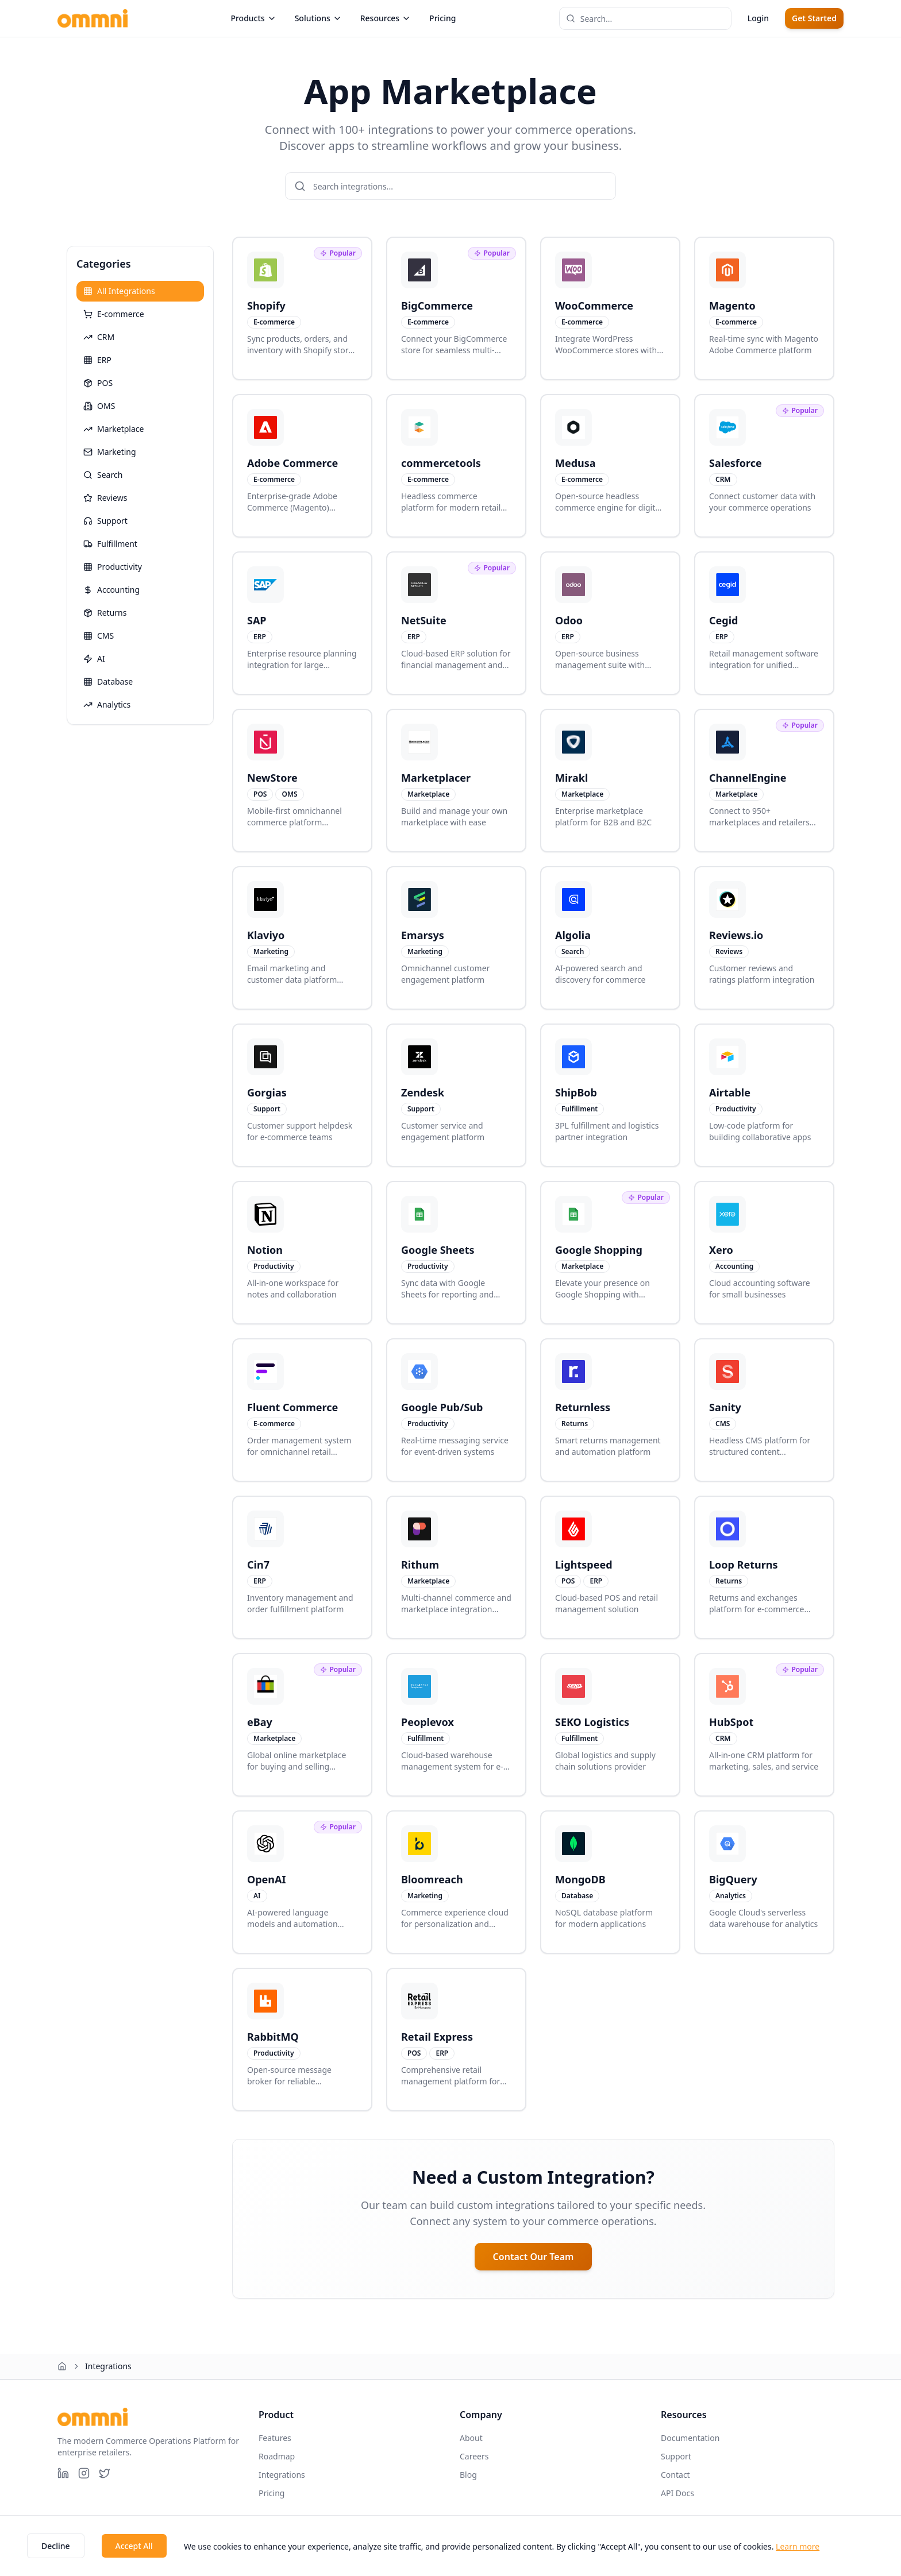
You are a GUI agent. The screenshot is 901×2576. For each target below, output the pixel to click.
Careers (474, 2456)
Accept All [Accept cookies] (134, 2545)
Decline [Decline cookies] (55, 2545)
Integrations (282, 2474)
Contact (675, 2474)
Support (676, 2456)
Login (758, 18)
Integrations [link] (108, 2366)
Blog (468, 2474)
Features (275, 2437)
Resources (385, 18)
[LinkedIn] (63, 2473)
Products (253, 18)
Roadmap (277, 2456)
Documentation (690, 2437)
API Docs (677, 2493)
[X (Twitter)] (104, 2473)
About (471, 2437)
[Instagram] (84, 2473)
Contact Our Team (533, 2256)
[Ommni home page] (92, 18)
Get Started (814, 18)
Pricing (442, 18)
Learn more (797, 2546)
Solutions (318, 18)
